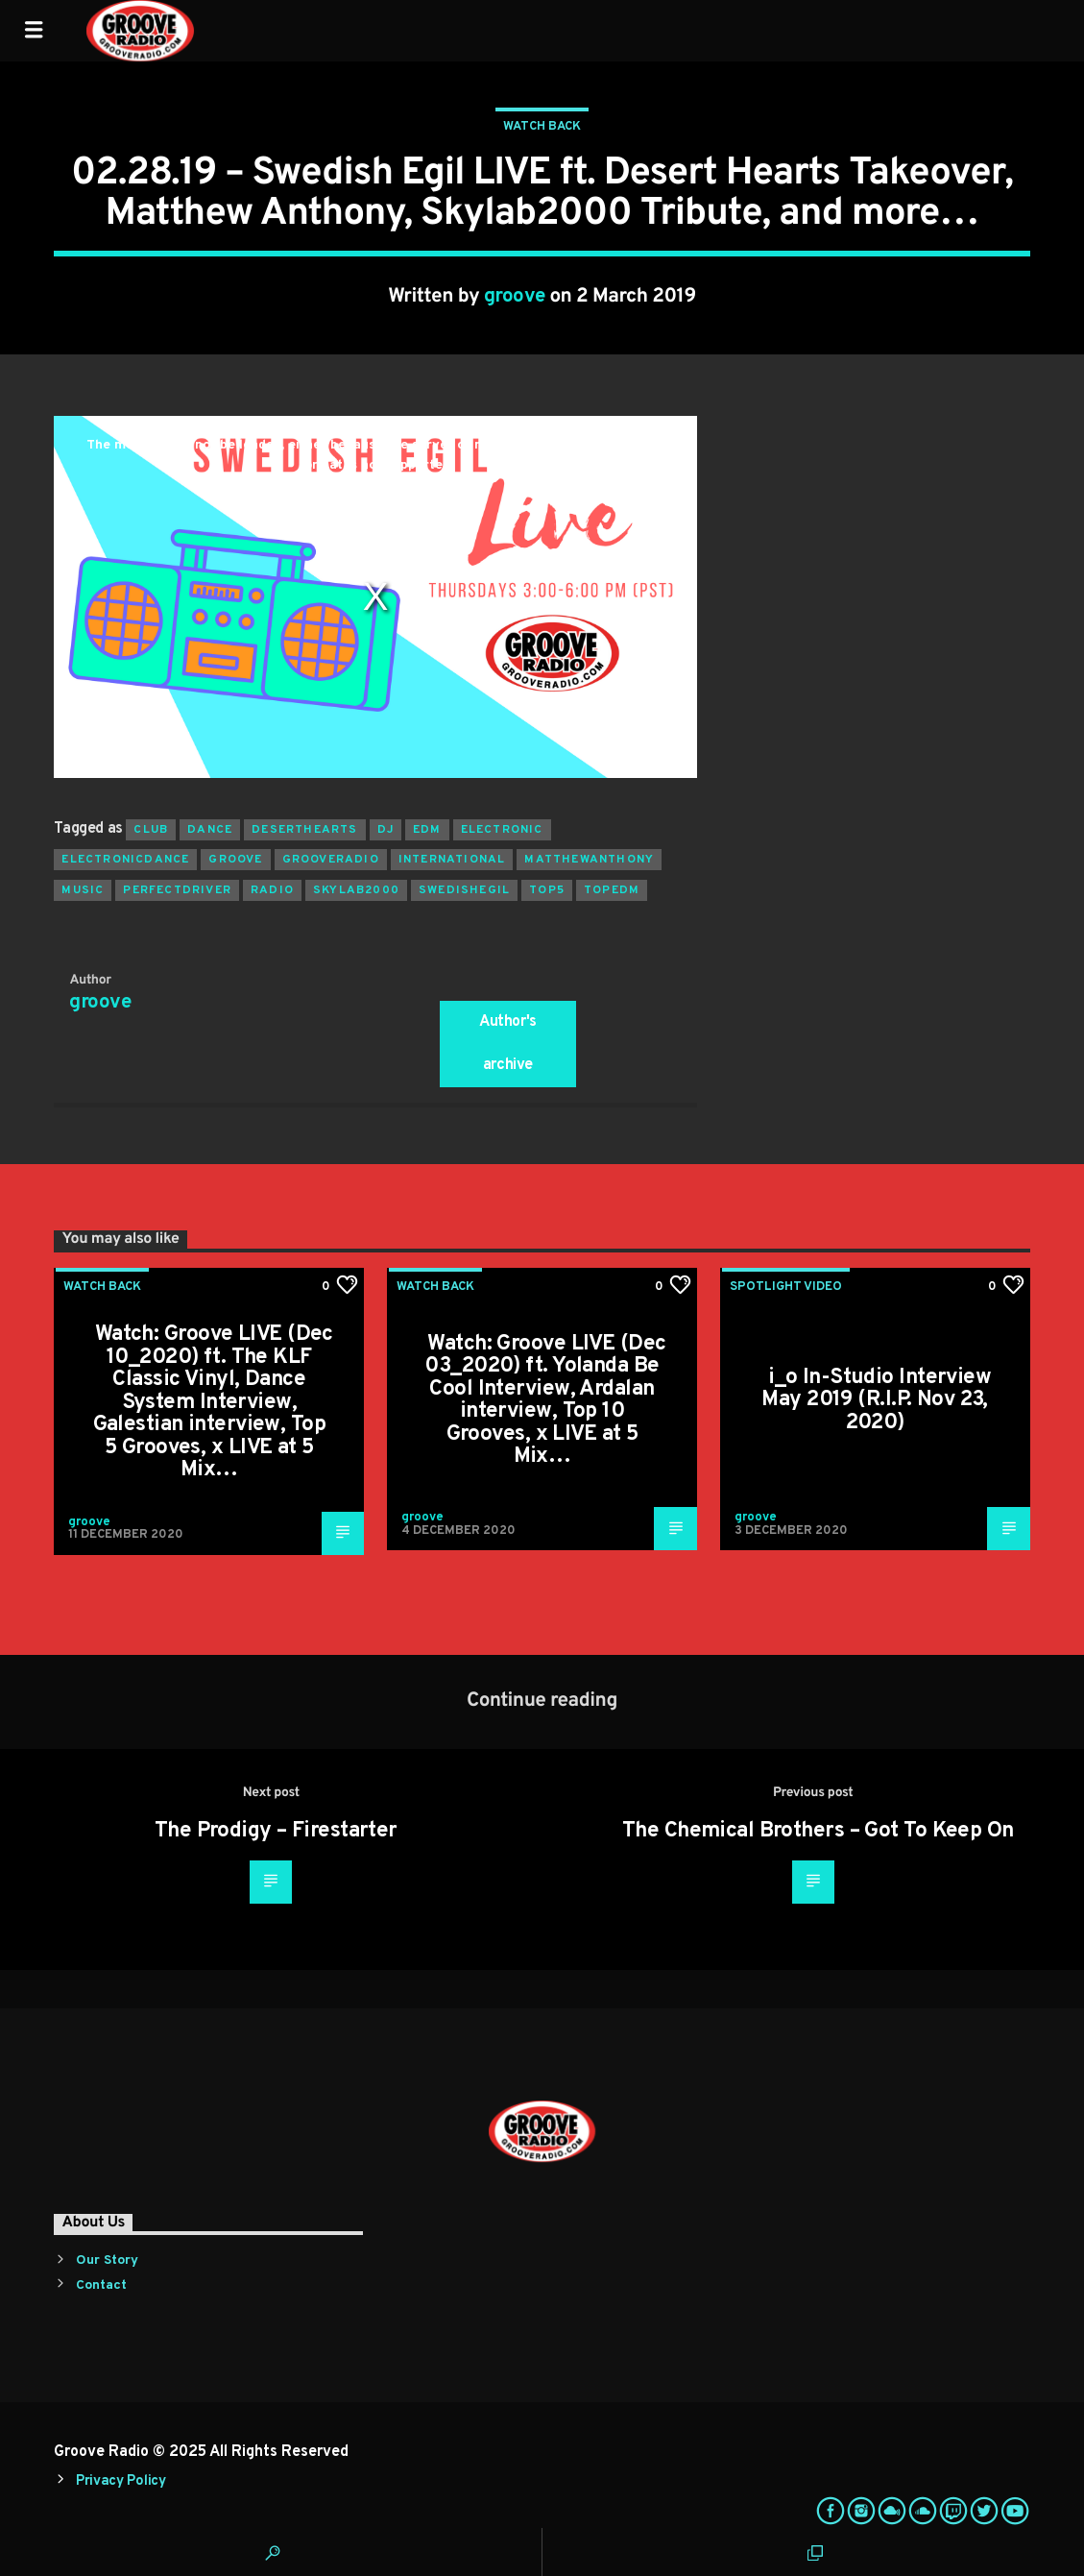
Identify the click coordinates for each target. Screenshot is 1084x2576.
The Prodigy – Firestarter (276, 1831)
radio (272, 890)
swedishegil (464, 890)
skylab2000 (356, 890)
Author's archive (508, 1043)
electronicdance (125, 859)
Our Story (107, 2260)
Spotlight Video (786, 1287)
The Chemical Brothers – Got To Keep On (818, 1831)
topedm (611, 890)
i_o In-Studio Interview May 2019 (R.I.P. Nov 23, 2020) (876, 1400)
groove (514, 296)
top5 (547, 890)
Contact (101, 2285)
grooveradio (330, 859)
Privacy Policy (121, 2481)
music (82, 890)
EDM (427, 830)
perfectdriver (177, 890)
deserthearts (304, 830)
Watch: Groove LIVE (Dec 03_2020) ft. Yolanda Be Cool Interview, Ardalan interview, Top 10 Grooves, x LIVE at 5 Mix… (544, 1400)
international (452, 859)
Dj (385, 830)
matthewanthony (589, 859)
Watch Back (542, 126)
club (150, 830)
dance (209, 830)
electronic (502, 830)
